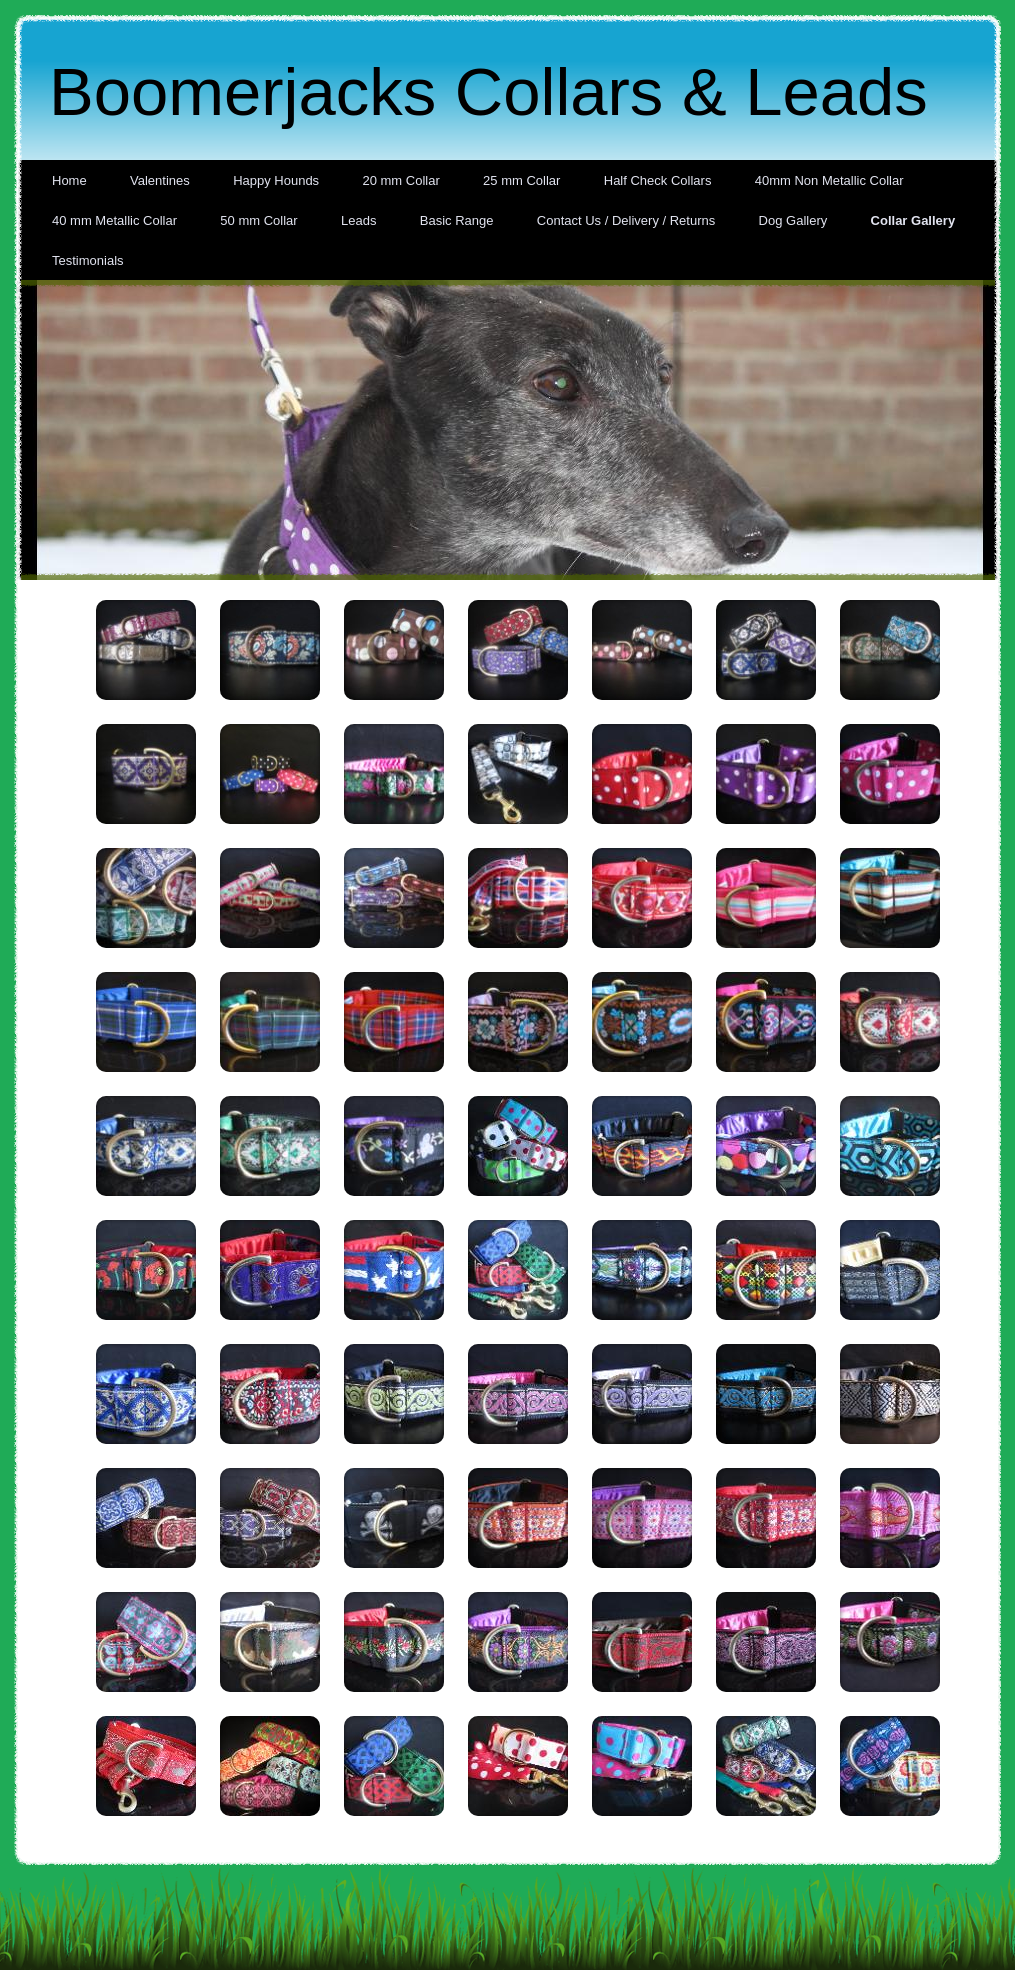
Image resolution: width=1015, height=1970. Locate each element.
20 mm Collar (400, 180)
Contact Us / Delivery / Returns (626, 220)
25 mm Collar (521, 180)
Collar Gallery (913, 220)
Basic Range (457, 220)
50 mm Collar (258, 220)
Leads (358, 220)
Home (69, 180)
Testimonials (88, 260)
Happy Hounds (276, 180)
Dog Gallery (793, 220)
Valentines (160, 180)
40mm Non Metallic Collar (829, 180)
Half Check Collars (658, 180)
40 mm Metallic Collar (114, 220)
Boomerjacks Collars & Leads (488, 91)
